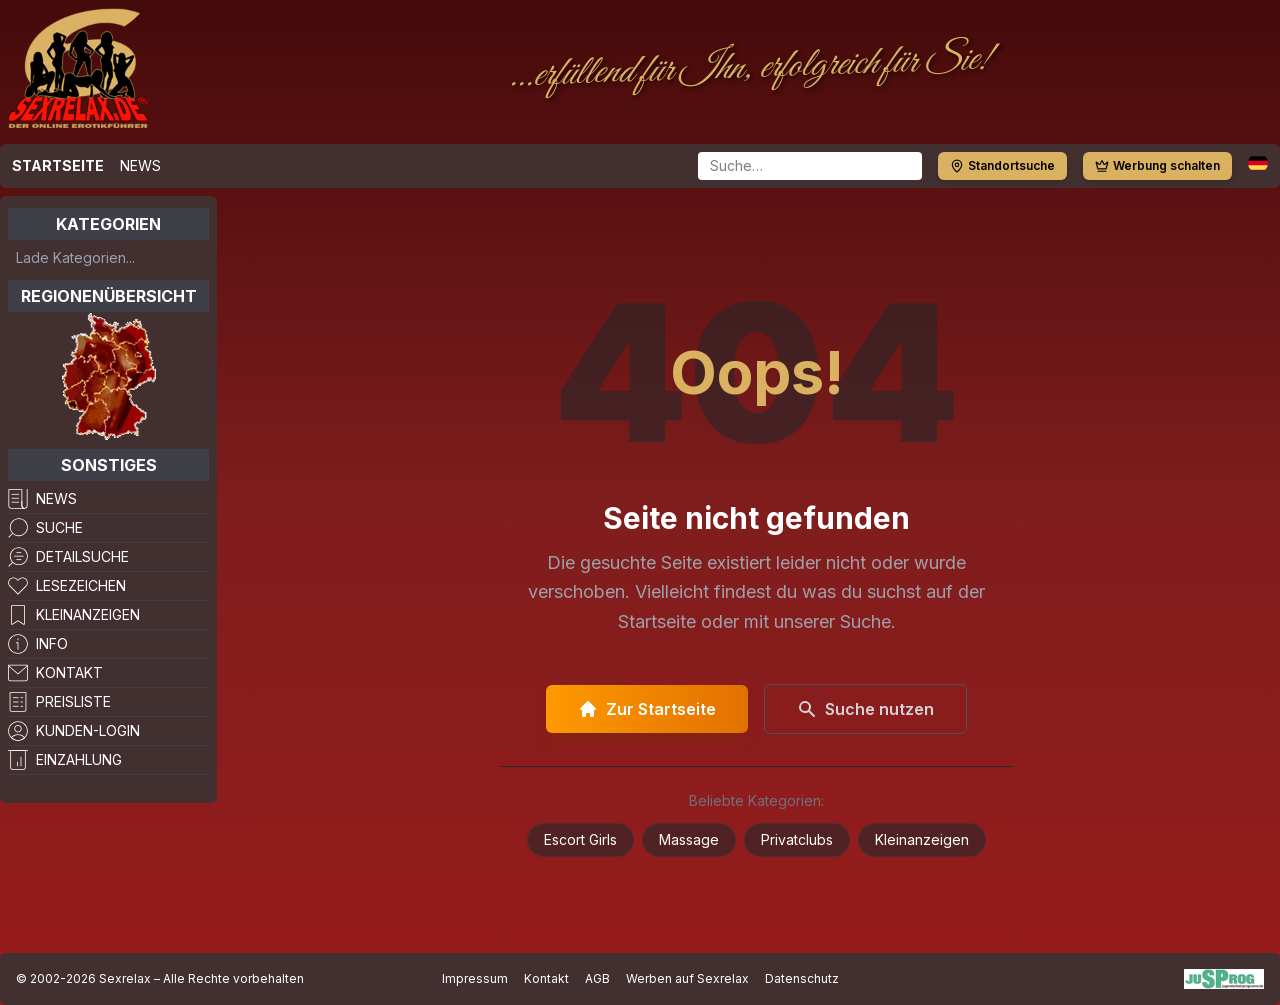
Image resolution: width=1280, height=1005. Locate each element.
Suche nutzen (865, 709)
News (140, 165)
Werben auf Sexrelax (687, 978)
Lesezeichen (81, 585)
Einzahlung (79, 759)
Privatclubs (797, 839)
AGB (597, 978)
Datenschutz (802, 978)
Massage (689, 839)
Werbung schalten (1157, 165)
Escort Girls (580, 839)
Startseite (58, 165)
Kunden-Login (88, 730)
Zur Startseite (647, 709)
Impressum (475, 978)
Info (52, 643)
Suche (59, 527)
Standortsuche (1002, 165)
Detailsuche (82, 556)
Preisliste (73, 701)
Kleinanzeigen (88, 614)
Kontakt (69, 672)
